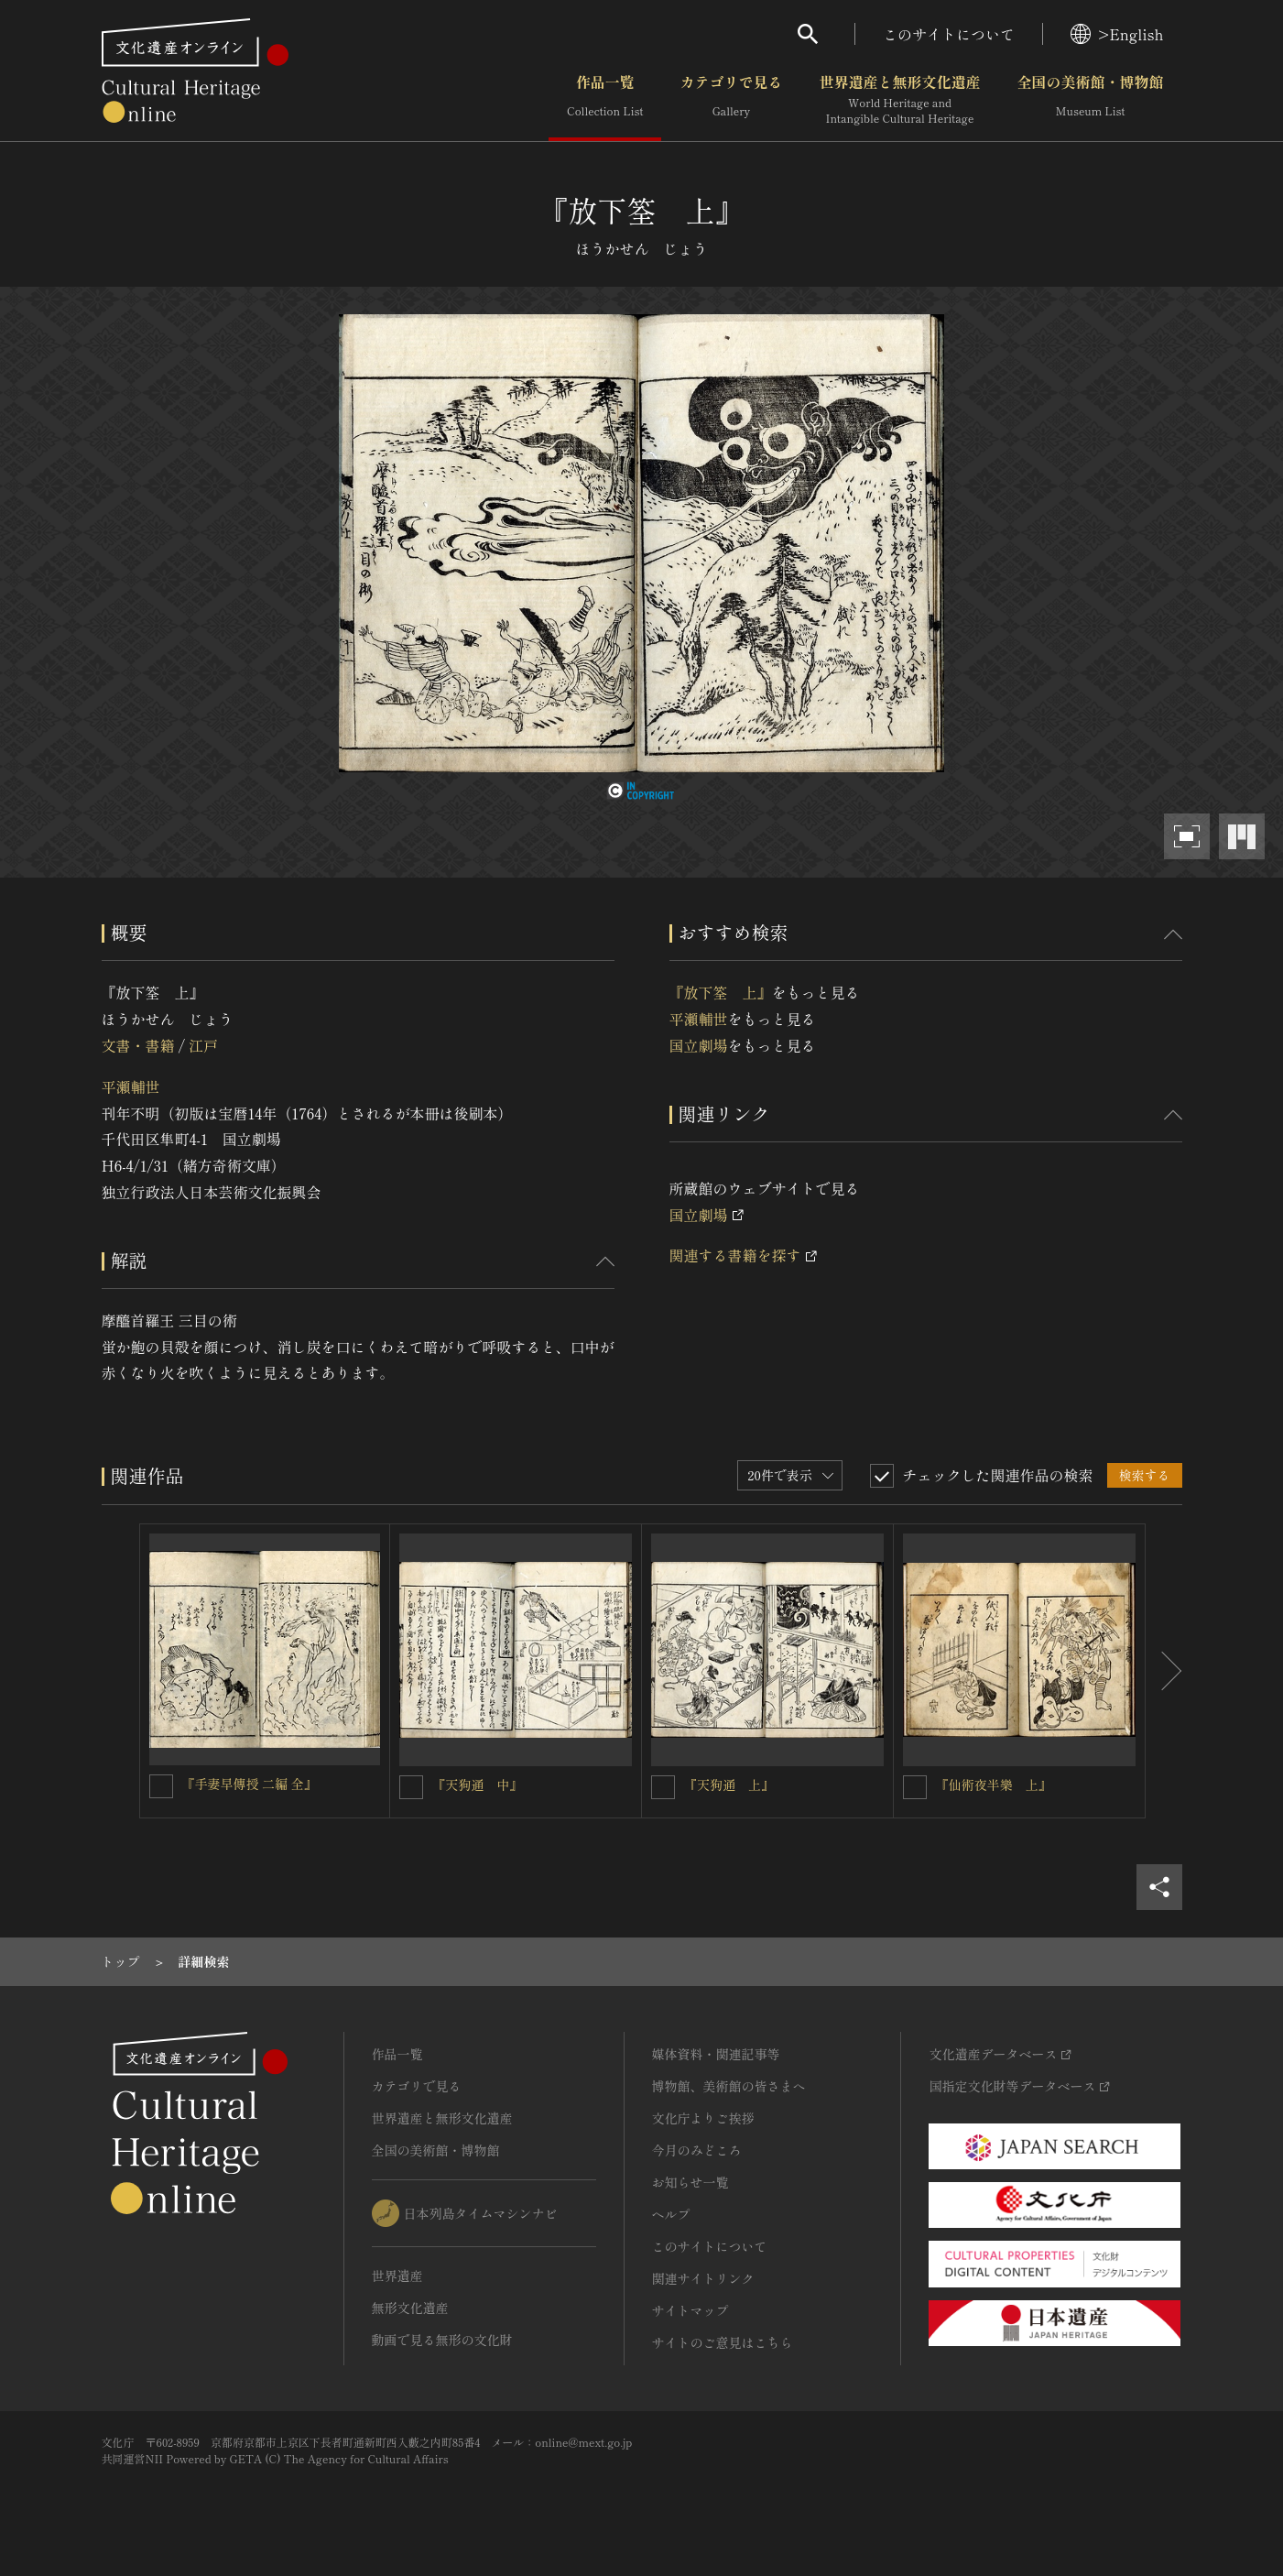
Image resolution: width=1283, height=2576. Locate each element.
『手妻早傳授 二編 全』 (249, 1783)
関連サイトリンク (703, 2278)
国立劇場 (698, 1045)
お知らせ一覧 (690, 2182)
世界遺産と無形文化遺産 (899, 100)
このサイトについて (949, 34)
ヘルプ (671, 2214)
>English (1117, 34)
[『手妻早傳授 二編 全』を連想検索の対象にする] (161, 1786)
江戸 (203, 1045)
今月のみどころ (697, 2150)
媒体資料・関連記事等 (716, 2054)
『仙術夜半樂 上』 (993, 1784)
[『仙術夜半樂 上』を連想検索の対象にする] (915, 1787)
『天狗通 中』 (477, 1784)
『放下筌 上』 (720, 992)
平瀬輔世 (131, 1086)
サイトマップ (690, 2310)
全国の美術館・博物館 (1090, 100)
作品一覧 (605, 100)
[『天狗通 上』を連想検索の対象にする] (663, 1787)
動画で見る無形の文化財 (442, 2339)
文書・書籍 (138, 1045)
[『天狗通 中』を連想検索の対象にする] (411, 1787)
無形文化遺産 (410, 2307)
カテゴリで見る (731, 100)
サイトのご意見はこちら (722, 2342)
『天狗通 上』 (729, 1784)
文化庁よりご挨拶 (703, 2118)
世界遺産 (397, 2275)
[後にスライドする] (1164, 1670)
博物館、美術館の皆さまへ (729, 2086)
